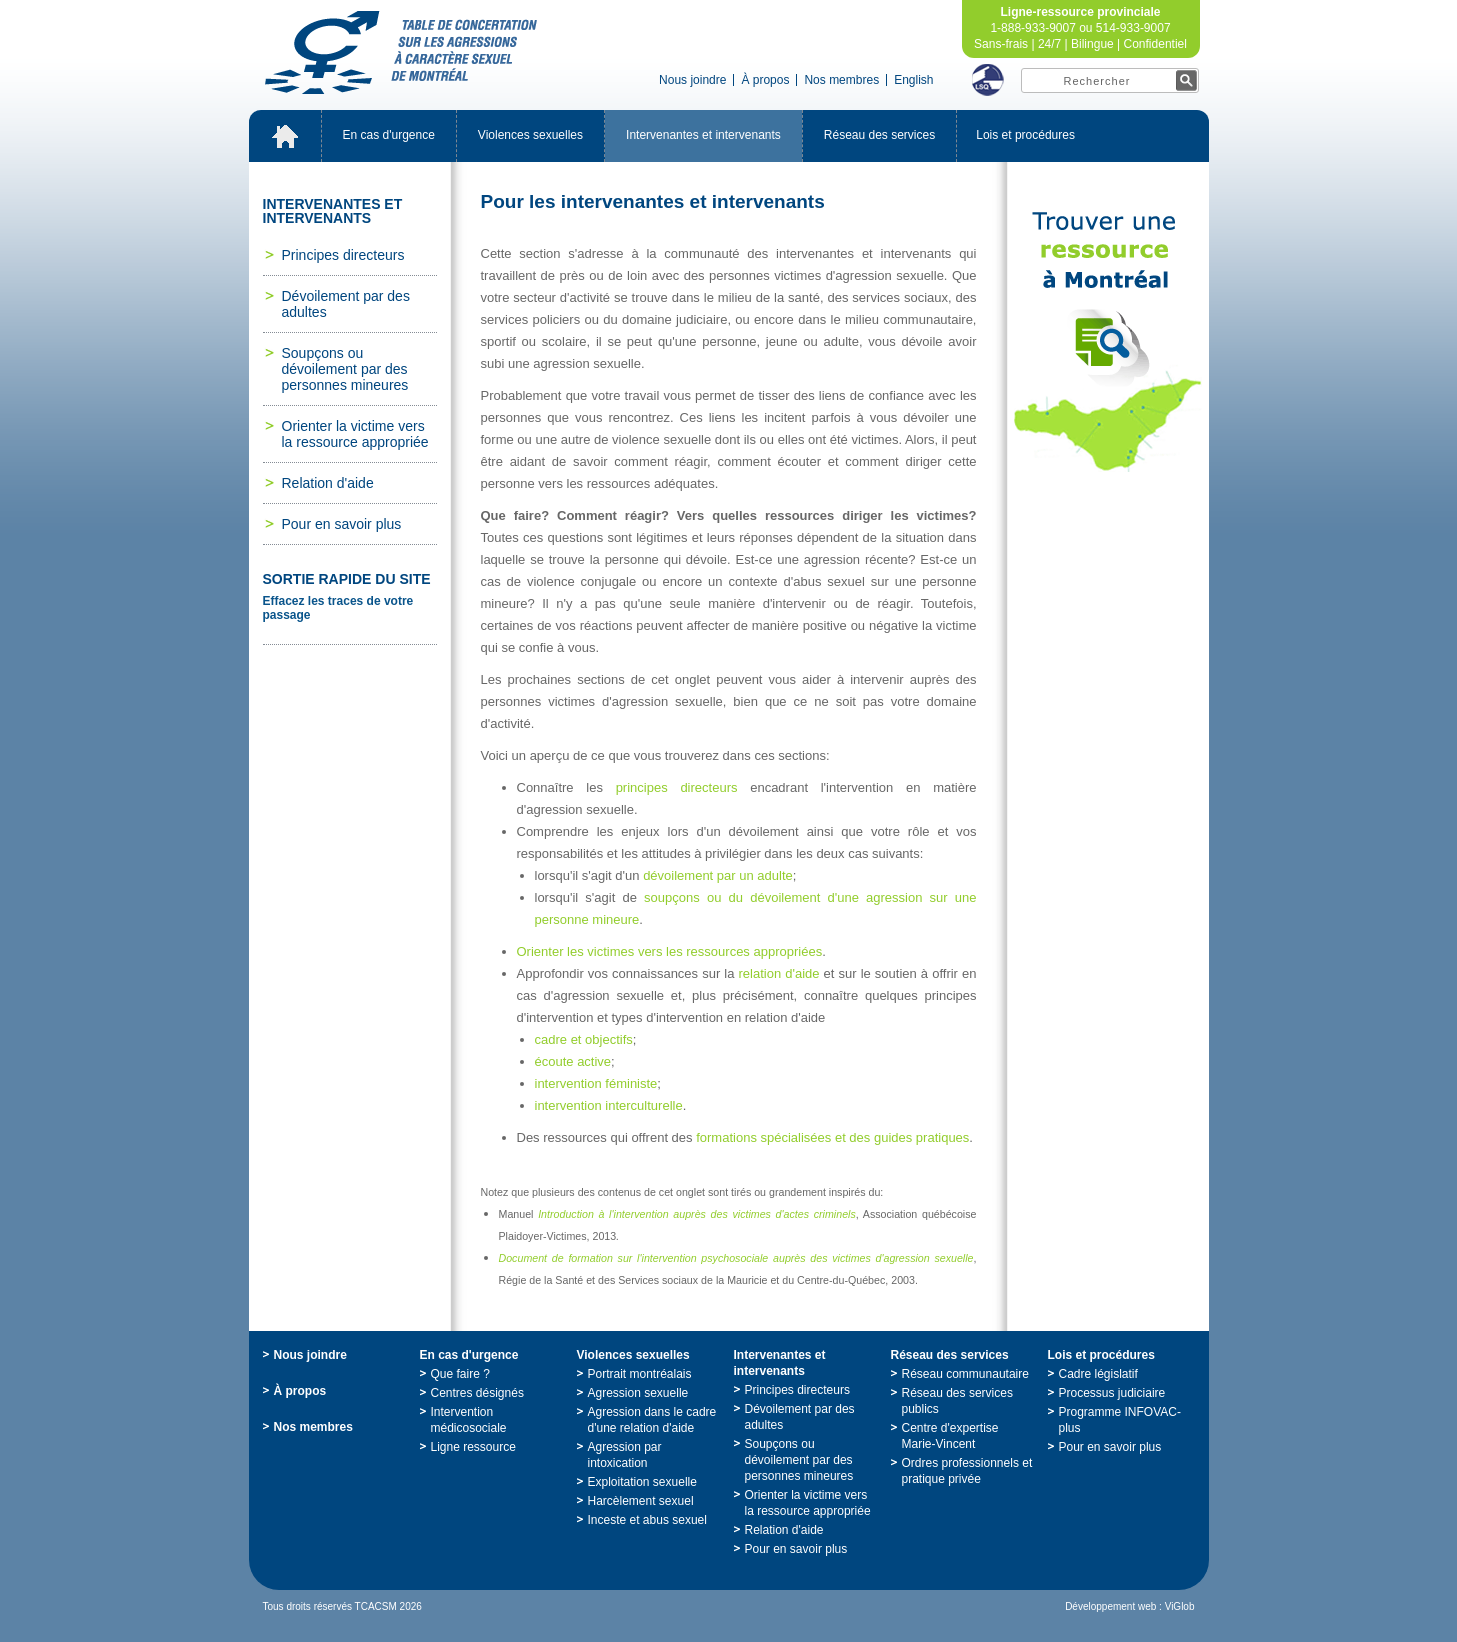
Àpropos (765, 80)
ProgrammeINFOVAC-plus (1120, 1420)
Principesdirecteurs (343, 255)
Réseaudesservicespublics (957, 1401)
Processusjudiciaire (1112, 1393)
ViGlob (1180, 1606)
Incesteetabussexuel (647, 1520)
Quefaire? (460, 1374)
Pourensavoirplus (342, 524)
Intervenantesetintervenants (703, 135)
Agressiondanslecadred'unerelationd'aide (652, 1420)
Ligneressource (473, 1447)
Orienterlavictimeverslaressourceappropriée (355, 434)
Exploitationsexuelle (642, 1482)
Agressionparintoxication (625, 1455)
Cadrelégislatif (1098, 1374)
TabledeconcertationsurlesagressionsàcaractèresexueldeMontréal (401, 52)
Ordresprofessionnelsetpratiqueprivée (967, 1471)
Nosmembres (841, 80)
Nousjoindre (692, 80)
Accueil (285, 136)
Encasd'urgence (389, 135)
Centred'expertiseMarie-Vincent (950, 1436)
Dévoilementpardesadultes (346, 304)
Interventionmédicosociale (469, 1420)
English (913, 80)
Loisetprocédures (1025, 135)
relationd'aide (779, 973)
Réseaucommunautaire (965, 1374)
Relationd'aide (328, 483)
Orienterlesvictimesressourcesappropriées (670, 951)
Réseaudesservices (879, 135)
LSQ (988, 80)
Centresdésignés (477, 1393)
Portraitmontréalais (640, 1374)
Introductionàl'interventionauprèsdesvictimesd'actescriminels (697, 1214)
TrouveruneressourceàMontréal (1108, 342)
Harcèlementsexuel (641, 1501)
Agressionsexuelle (638, 1393)
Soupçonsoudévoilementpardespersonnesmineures (345, 369)
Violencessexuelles (530, 135)
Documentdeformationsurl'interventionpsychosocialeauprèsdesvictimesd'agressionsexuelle (736, 1258)
